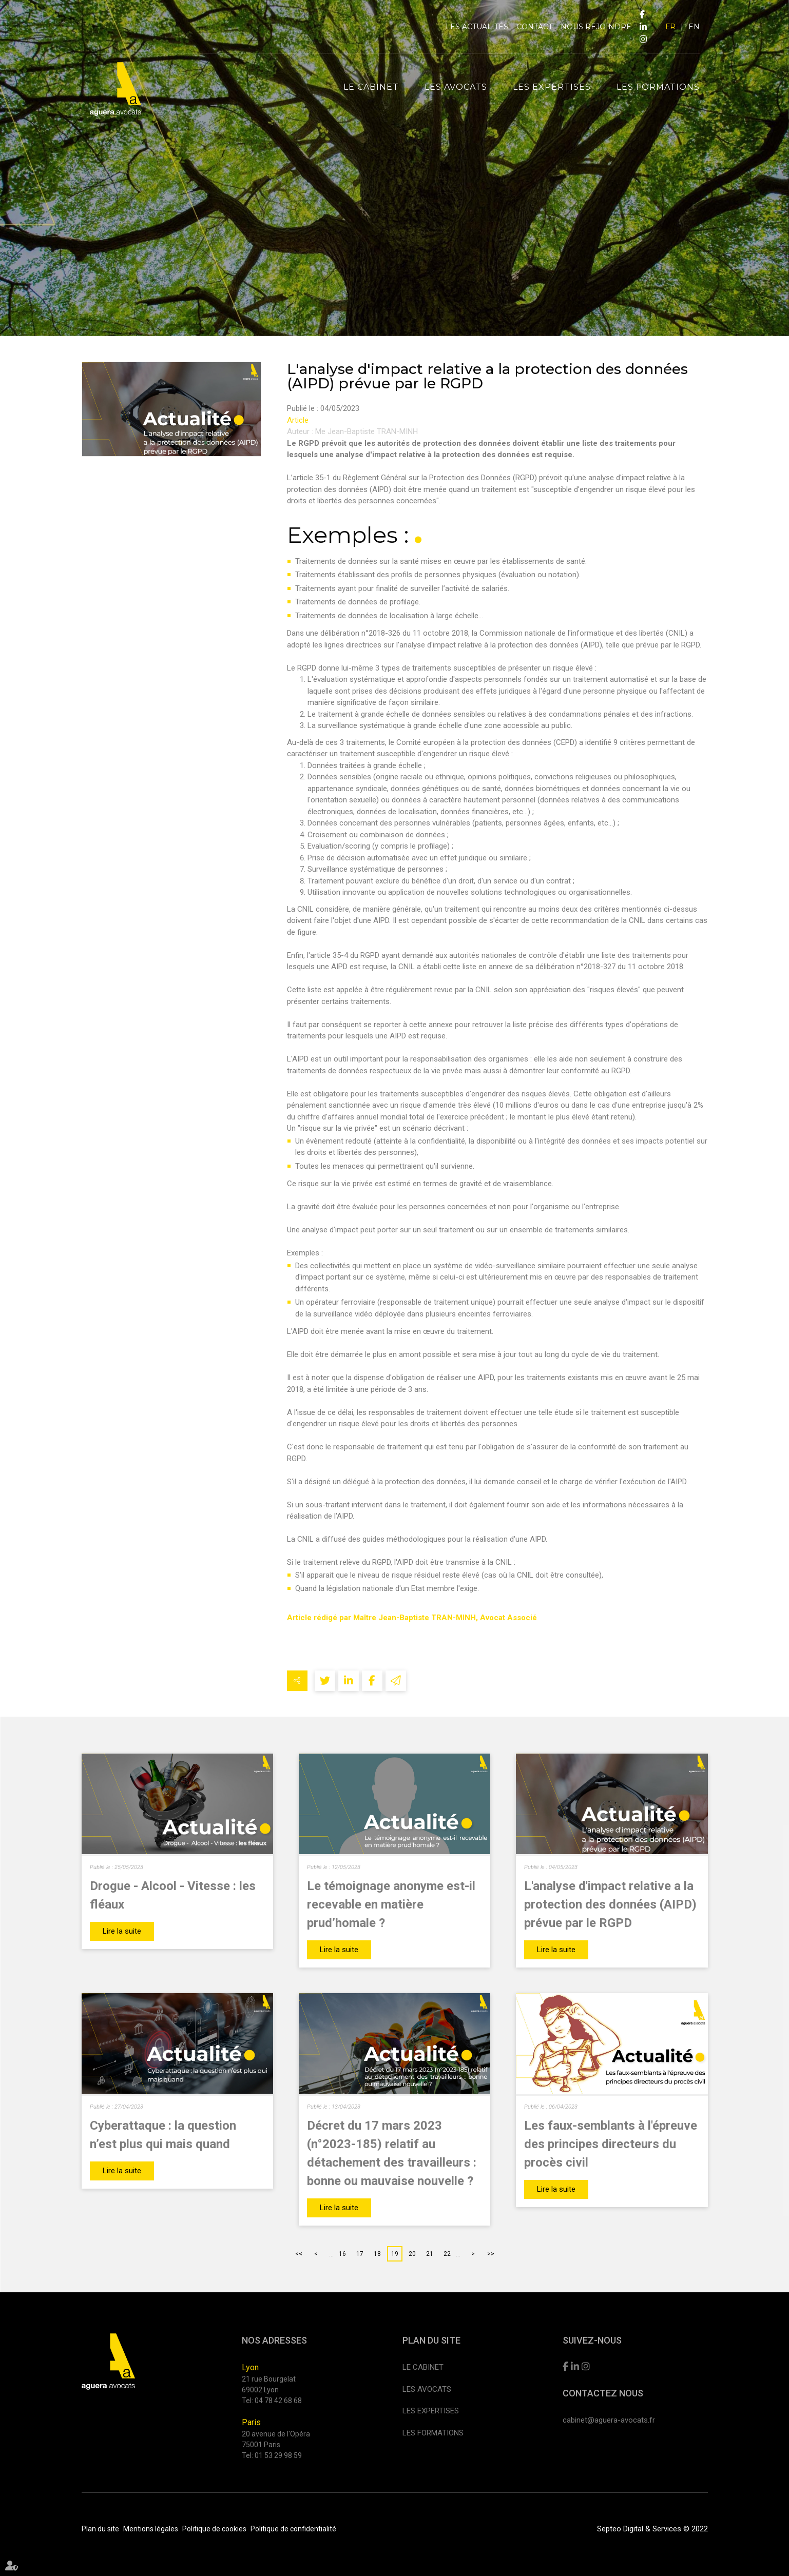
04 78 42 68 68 (278, 2400)
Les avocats (456, 87)
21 (429, 2253)
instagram (643, 39)
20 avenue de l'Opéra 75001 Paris (276, 2439)
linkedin (643, 27)
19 (394, 2253)
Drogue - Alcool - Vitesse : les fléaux (173, 1895)
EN (694, 26)
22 (447, 2253)
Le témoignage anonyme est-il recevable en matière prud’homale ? (391, 1904)
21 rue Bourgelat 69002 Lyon (269, 2384)
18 (377, 2253)
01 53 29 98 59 (278, 2455)
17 (359, 2253)
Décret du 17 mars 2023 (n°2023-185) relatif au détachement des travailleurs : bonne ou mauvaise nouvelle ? (391, 2153)
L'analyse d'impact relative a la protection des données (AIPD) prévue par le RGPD (610, 1904)
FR (670, 26)
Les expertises (552, 87)
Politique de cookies (214, 2529)
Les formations (658, 87)
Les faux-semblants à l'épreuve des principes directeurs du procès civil (610, 2144)
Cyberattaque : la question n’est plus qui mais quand (163, 2134)
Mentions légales (150, 2529)
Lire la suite (122, 1931)
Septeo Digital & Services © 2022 (652, 2528)
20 (412, 2253)
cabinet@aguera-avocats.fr (609, 2420)
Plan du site (100, 2529)
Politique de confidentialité (293, 2529)
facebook (642, 14)
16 (342, 2253)
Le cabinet (371, 87)
